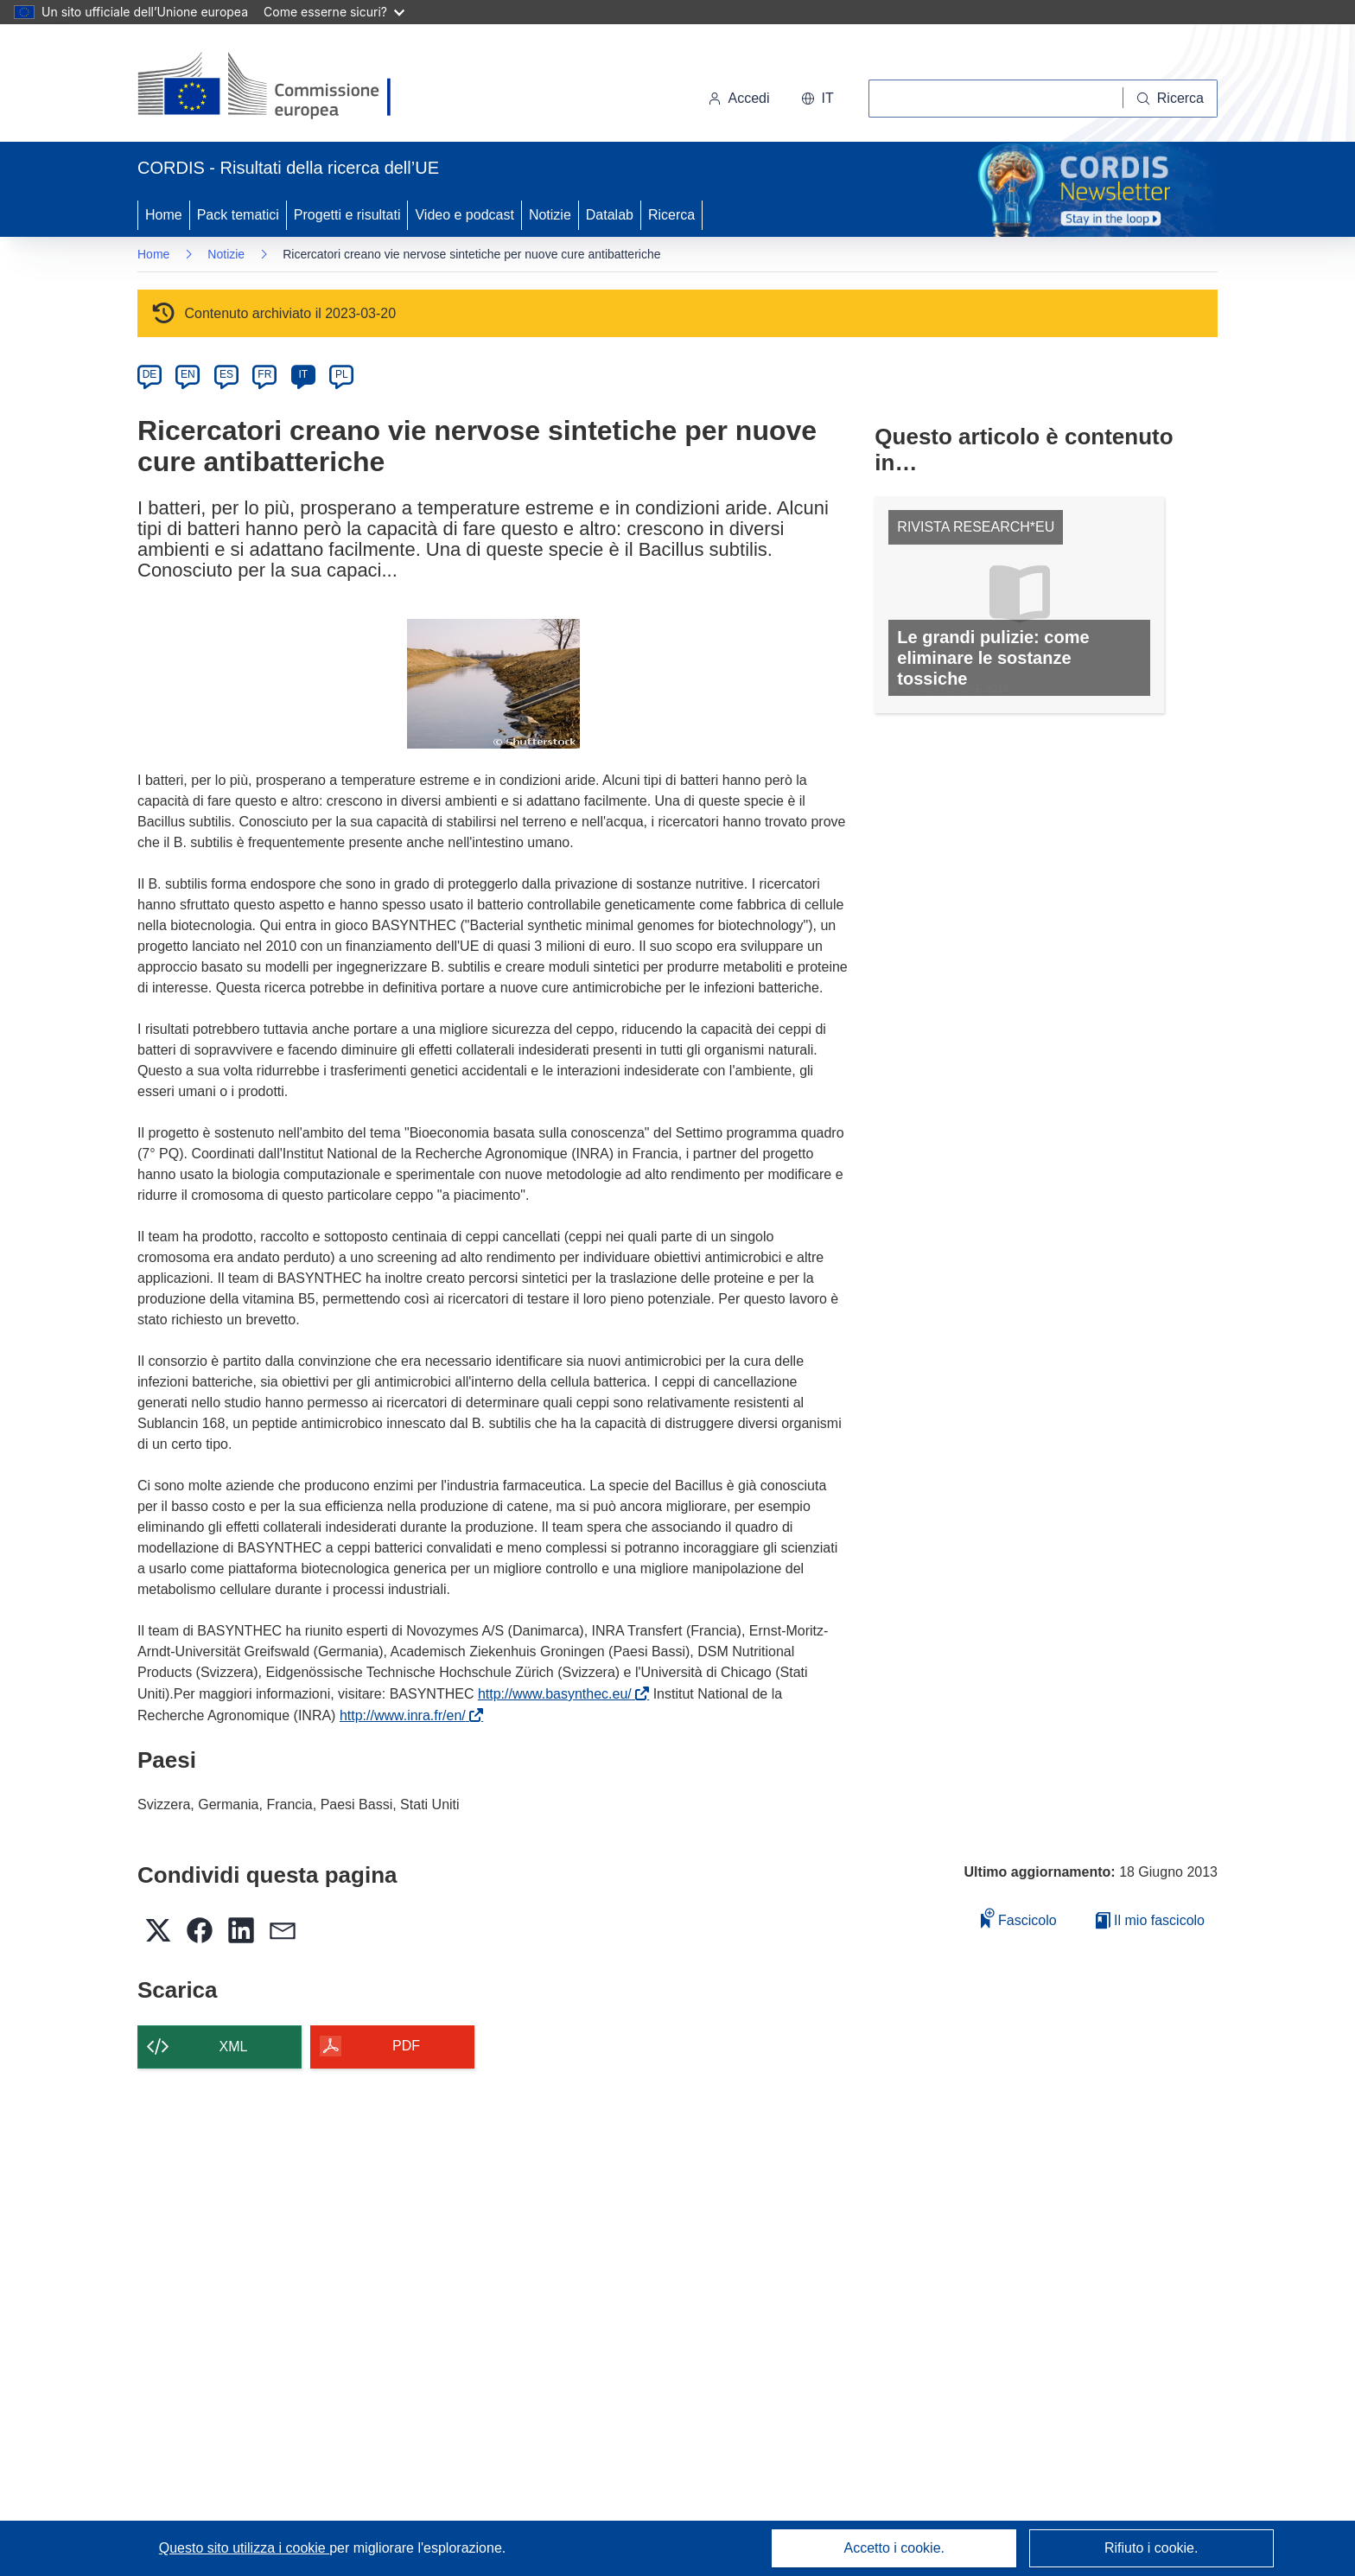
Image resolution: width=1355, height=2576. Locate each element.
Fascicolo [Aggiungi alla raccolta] (1019, 1918)
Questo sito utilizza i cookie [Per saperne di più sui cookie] (244, 2548)
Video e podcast (464, 214)
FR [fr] (264, 374)
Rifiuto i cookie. (1151, 2548)
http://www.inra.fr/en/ (406, 1715)
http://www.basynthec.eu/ (558, 1694)
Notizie (550, 214)
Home (163, 214)
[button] (817, 99)
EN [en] (188, 374)
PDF (406, 2045)
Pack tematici (238, 214)
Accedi (739, 98)
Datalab (609, 214)
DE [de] (150, 374)
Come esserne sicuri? (334, 11)
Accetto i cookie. (894, 2548)
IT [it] (303, 374)
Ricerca (671, 214)
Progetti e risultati (347, 214)
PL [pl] (341, 374)
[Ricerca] (1170, 99)
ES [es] (226, 374)
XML (233, 2046)
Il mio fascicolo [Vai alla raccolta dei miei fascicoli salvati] (1150, 1920)
